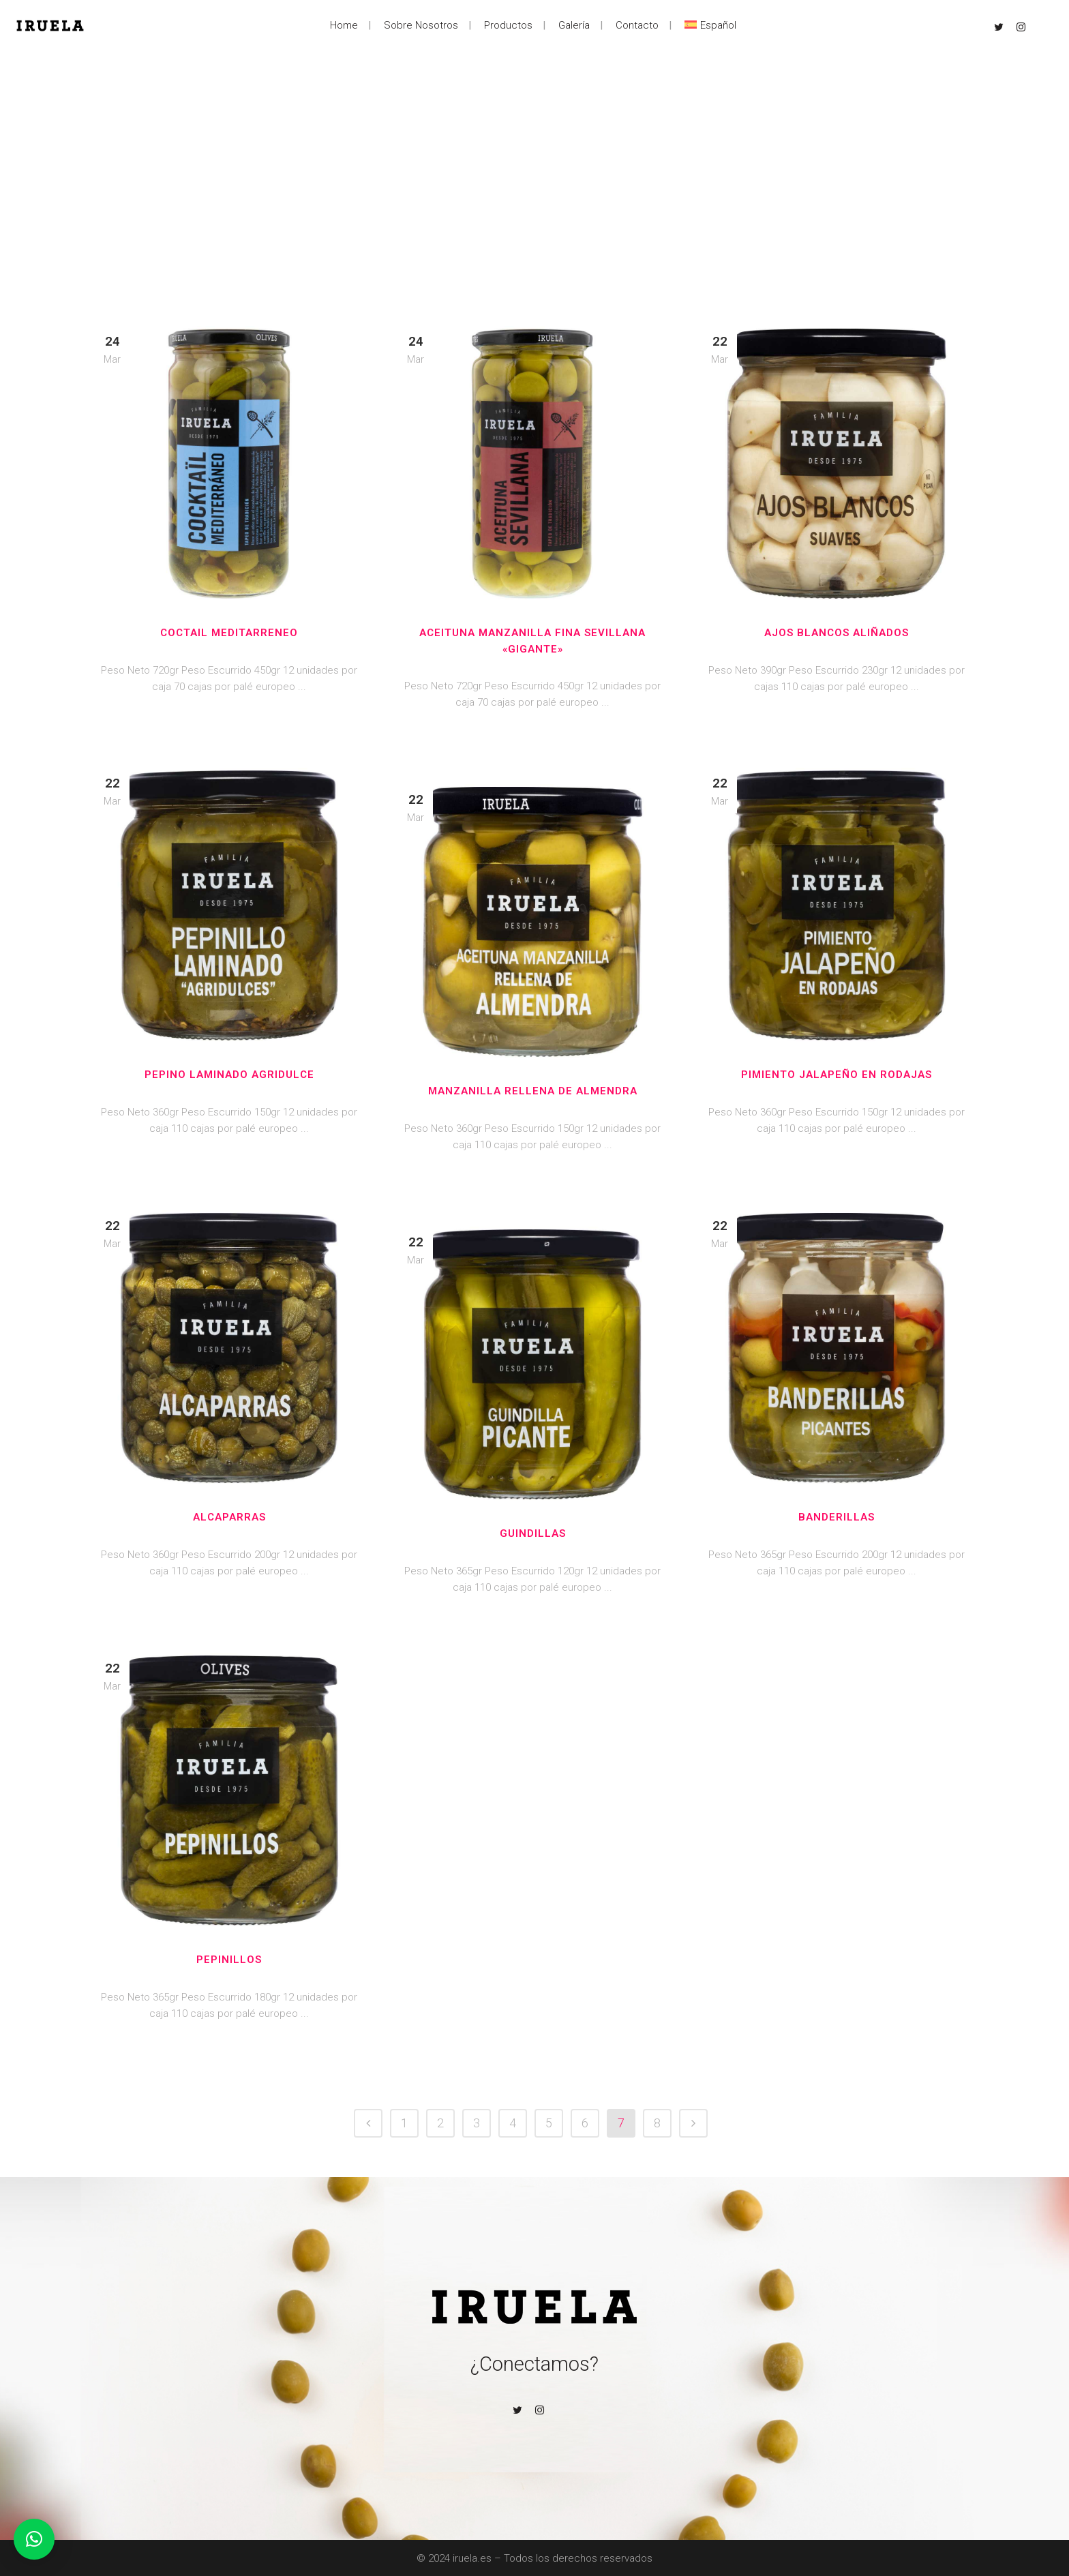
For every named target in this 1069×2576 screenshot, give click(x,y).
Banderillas (836, 1517)
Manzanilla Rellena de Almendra (532, 1091)
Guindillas (533, 1533)
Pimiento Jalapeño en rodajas (836, 1074)
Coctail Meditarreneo (229, 633)
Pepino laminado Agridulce (229, 1074)
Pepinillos (229, 1959)
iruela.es (472, 2558)
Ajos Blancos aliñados (836, 633)
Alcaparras (229, 1517)
